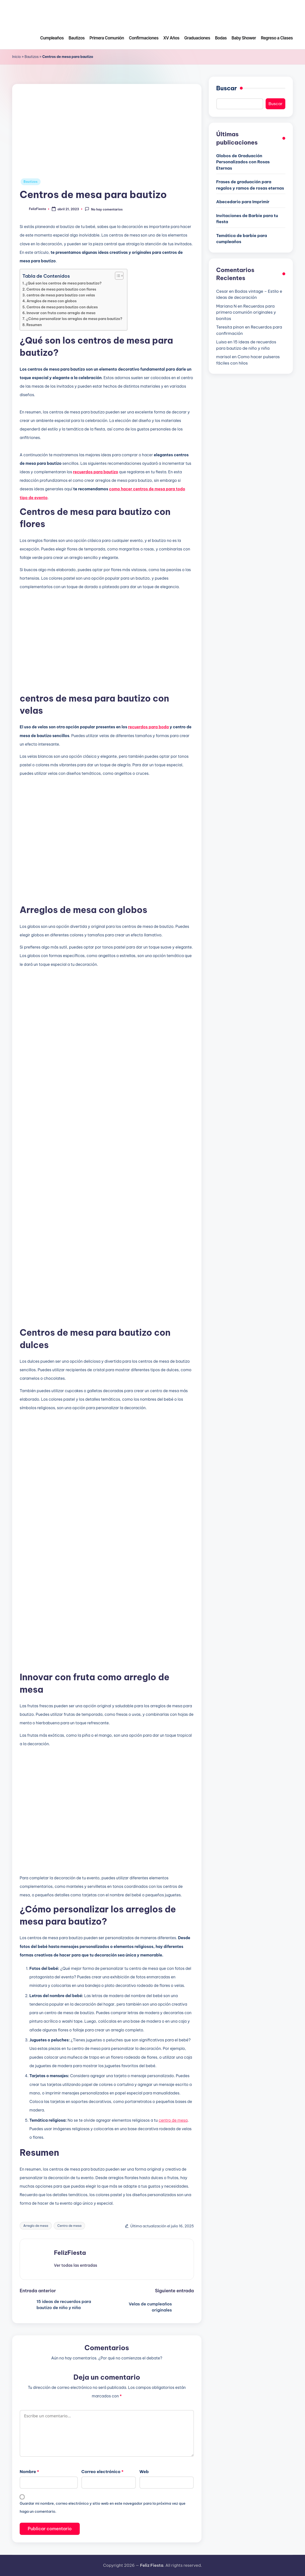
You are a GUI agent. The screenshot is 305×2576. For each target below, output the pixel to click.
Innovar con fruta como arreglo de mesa (60, 313)
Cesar (222, 291)
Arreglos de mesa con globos (52, 301)
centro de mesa (173, 2120)
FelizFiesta (70, 2252)
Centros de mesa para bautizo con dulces (62, 307)
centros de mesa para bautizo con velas (60, 295)
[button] (75, 2265)
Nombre (29, 2471)
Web (144, 2471)
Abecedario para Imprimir (243, 201)
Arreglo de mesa (35, 2226)
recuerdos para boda (148, 726)
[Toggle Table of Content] (116, 276)
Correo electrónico (102, 2471)
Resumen (34, 325)
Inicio (16, 57)
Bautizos (32, 57)
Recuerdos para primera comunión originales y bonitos (246, 312)
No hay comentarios (103, 209)
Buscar (226, 88)
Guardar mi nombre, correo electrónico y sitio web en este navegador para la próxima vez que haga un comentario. (102, 2507)
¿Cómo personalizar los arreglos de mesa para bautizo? (74, 319)
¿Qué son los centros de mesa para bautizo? (64, 283)
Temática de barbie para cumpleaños (241, 239)
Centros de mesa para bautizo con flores (61, 289)
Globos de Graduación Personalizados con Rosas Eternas (243, 162)
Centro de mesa (69, 2226)
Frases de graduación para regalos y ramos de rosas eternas (250, 185)
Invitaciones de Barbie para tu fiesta (247, 219)
